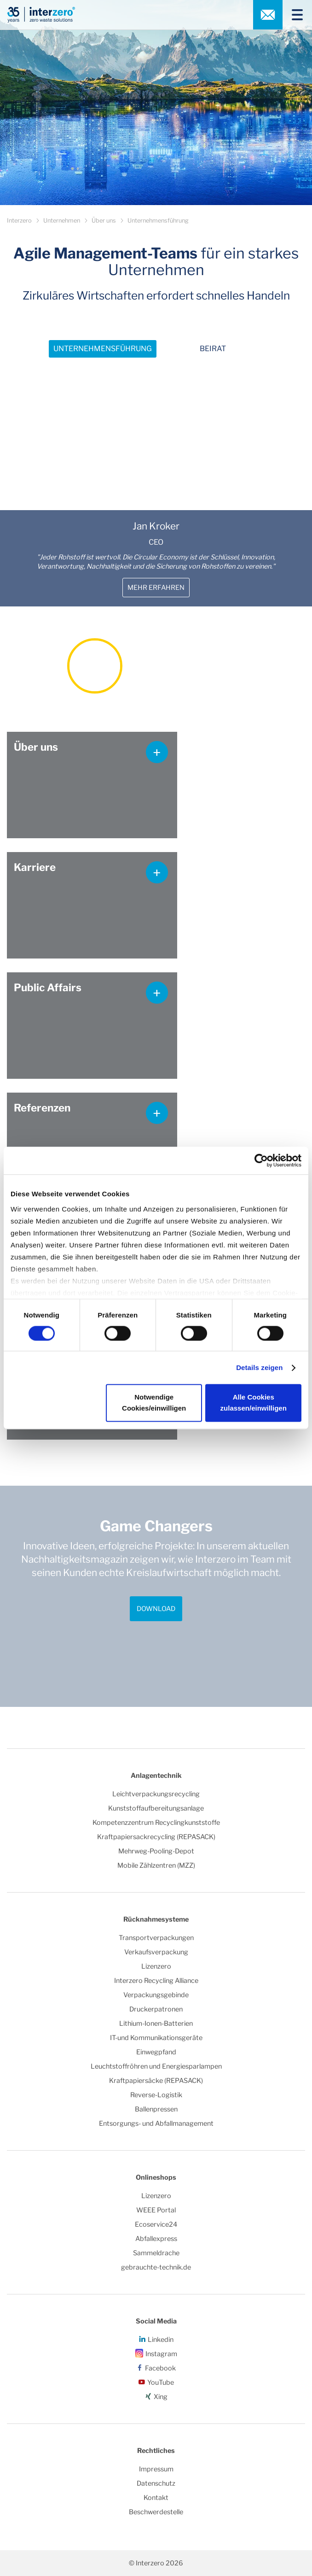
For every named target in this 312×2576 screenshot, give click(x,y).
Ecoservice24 (156, 2224)
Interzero (19, 220)
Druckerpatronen (156, 2009)
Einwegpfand (156, 2052)
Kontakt (156, 2498)
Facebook (160, 2368)
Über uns (104, 220)
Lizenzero (156, 1966)
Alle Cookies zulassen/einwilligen (253, 1403)
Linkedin (160, 2339)
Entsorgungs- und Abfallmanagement (156, 2123)
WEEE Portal (156, 2210)
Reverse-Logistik (156, 2095)
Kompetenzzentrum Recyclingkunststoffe (156, 1822)
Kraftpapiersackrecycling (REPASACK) (156, 1837)
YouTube (160, 2382)
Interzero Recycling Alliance (156, 1980)
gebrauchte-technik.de (156, 2267)
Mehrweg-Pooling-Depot (156, 1851)
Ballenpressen (156, 2109)
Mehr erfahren (156, 587)
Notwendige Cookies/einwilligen (154, 1403)
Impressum (156, 2469)
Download (156, 1609)
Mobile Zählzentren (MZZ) (156, 1865)
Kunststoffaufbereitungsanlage (156, 1808)
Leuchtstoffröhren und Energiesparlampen (156, 2066)
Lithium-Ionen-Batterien (156, 2023)
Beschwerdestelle (156, 2512)
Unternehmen (61, 220)
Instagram (161, 2354)
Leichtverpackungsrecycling (156, 1794)
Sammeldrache (156, 2253)
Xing (161, 2397)
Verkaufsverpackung (156, 1952)
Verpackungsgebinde (156, 1995)
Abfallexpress (156, 2239)
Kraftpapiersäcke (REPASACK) (156, 2080)
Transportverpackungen (156, 1938)
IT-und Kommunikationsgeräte (156, 2038)
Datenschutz (156, 2483)
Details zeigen (259, 1367)
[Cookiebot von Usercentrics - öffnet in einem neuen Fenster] (261, 1160)
